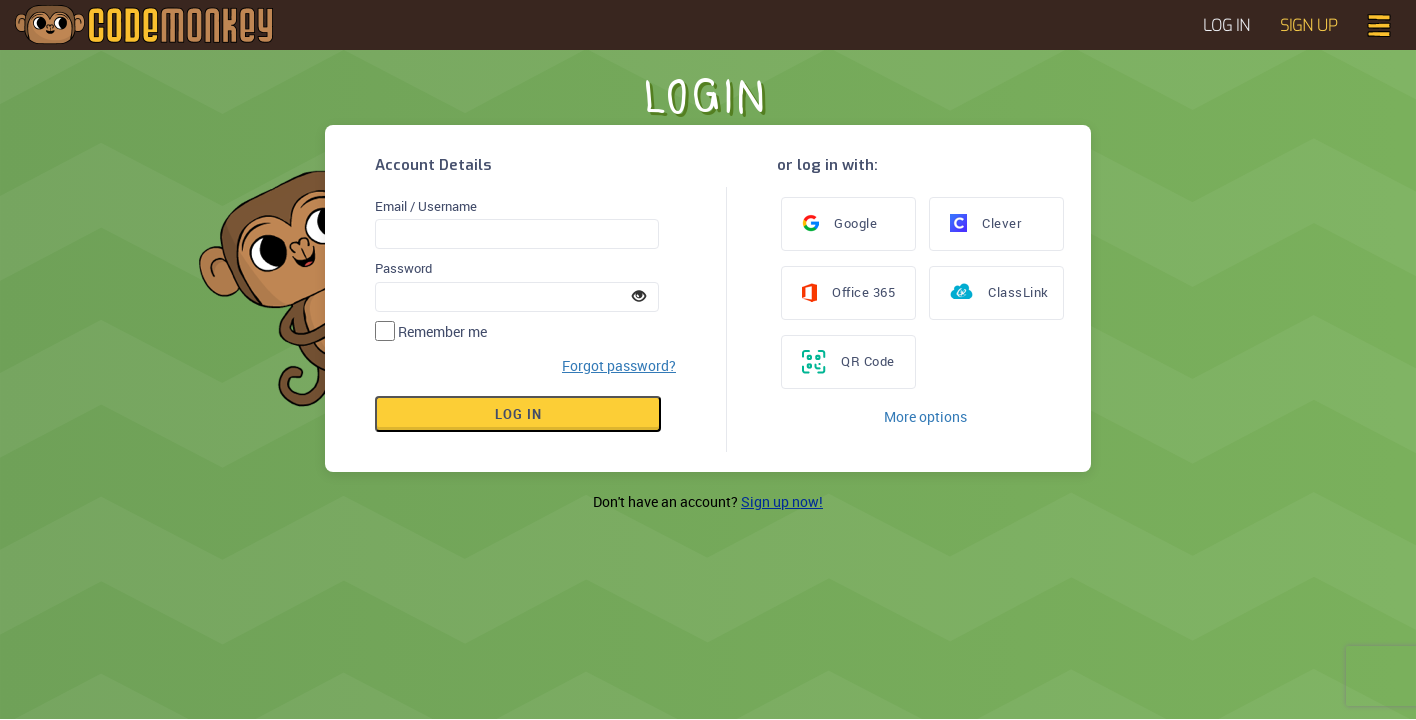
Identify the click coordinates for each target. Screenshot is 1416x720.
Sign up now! (782, 501)
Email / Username (426, 206)
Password (403, 268)
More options (925, 416)
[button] (1379, 23)
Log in (518, 414)
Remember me (442, 331)
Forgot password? (619, 365)
